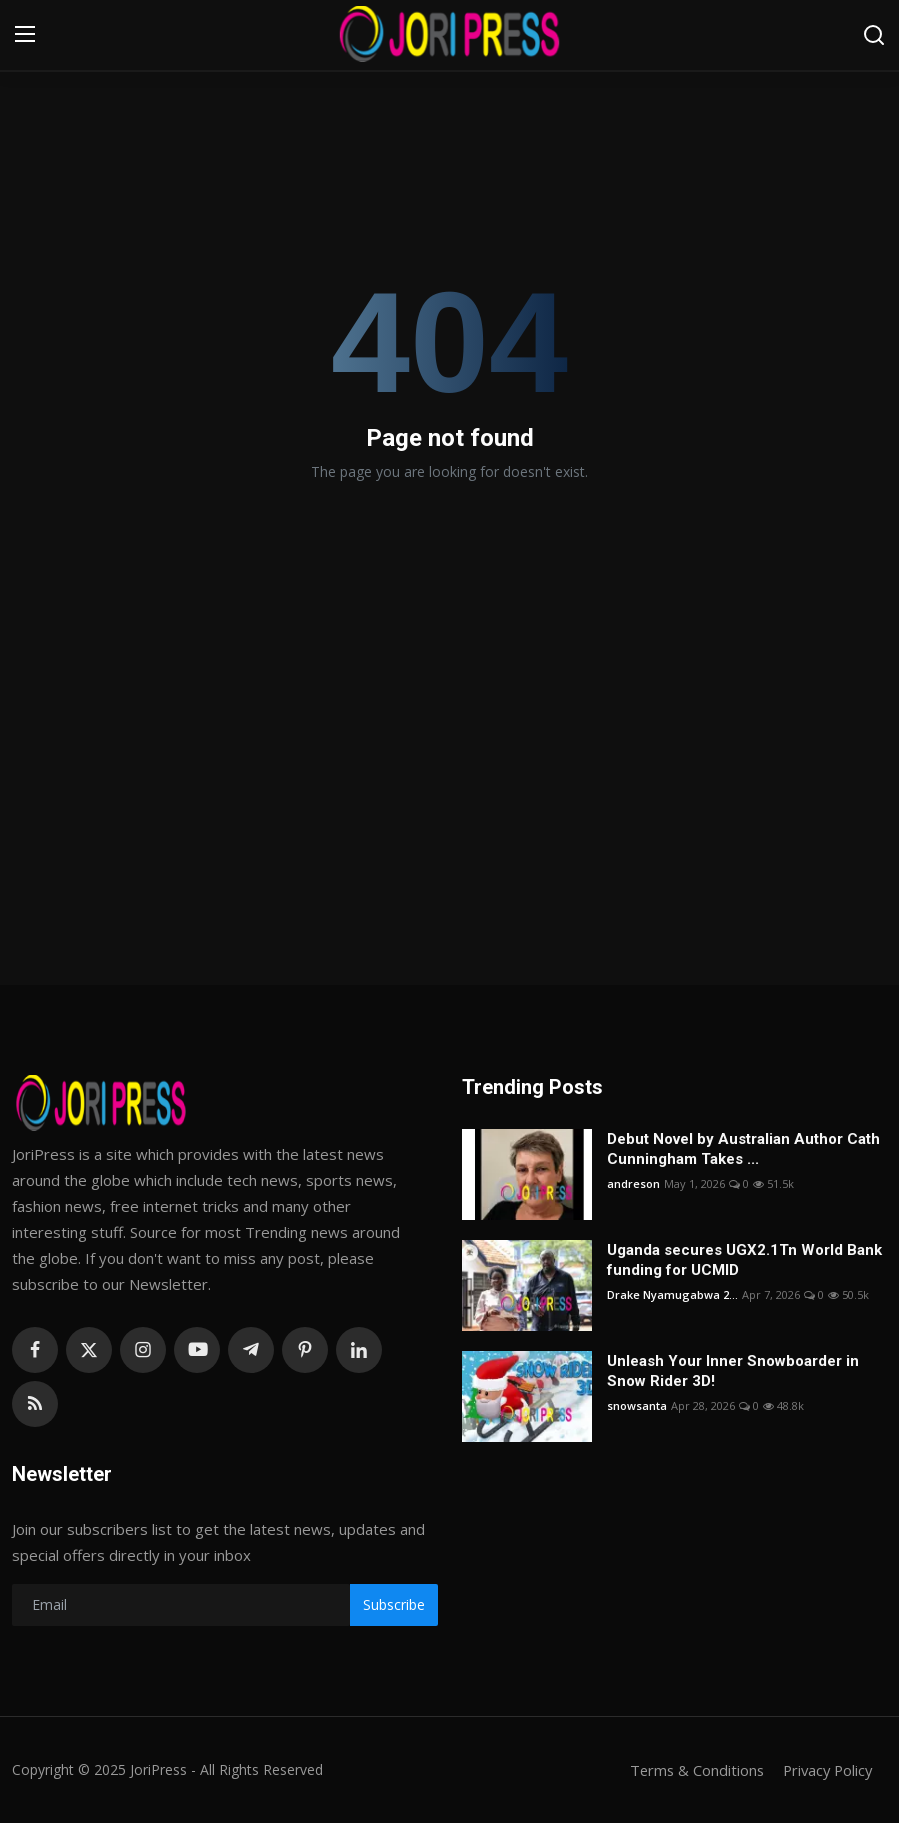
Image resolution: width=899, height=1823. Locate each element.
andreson (633, 1183)
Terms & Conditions (690, 1770)
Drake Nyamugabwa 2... (672, 1294)
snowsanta (637, 1405)
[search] (874, 35)
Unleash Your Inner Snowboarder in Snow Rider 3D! (733, 1371)
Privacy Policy (825, 1770)
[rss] (35, 1404)
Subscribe (394, 1604)
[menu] (25, 35)
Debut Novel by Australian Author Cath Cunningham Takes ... (743, 1149)
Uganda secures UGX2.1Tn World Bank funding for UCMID (744, 1260)
